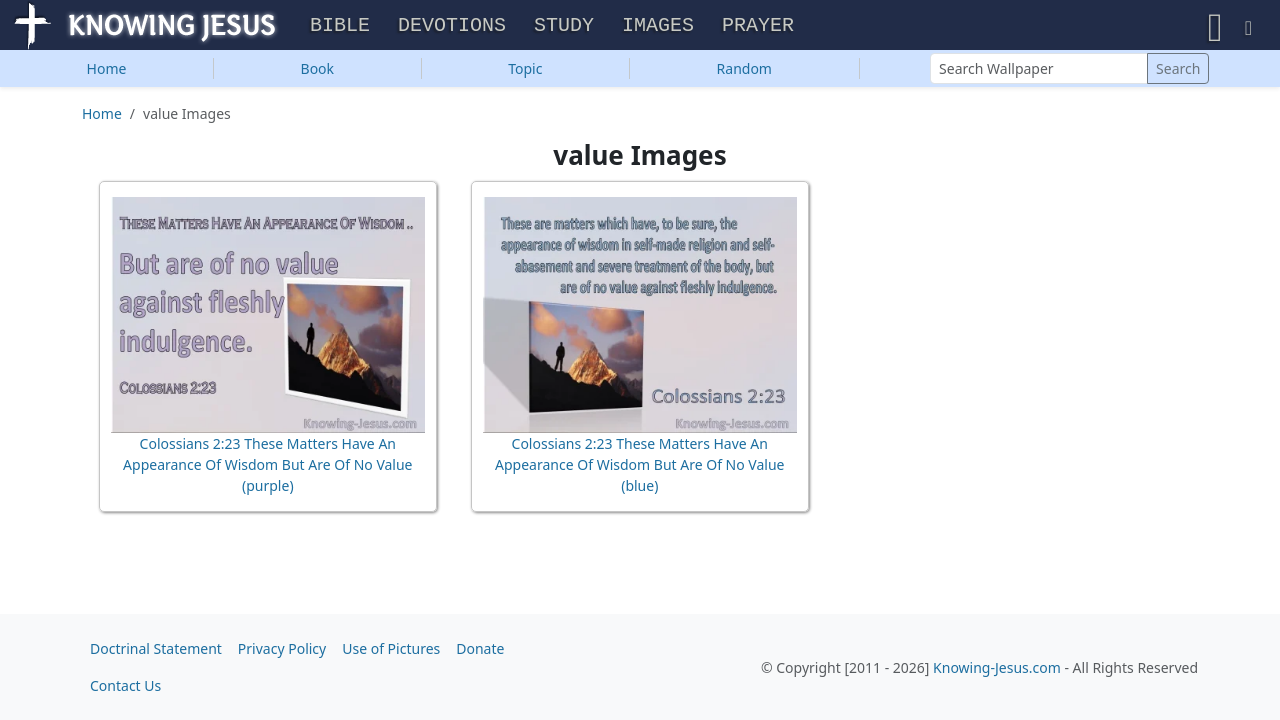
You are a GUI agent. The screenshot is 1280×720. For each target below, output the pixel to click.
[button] (1215, 27)
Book (318, 73)
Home (107, 73)
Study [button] (564, 28)
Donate (480, 648)
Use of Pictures (391, 648)
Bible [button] (340, 28)
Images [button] (658, 28)
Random (744, 73)
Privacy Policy (282, 648)
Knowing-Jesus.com (997, 667)
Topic (525, 73)
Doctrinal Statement (156, 648)
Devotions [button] (452, 28)
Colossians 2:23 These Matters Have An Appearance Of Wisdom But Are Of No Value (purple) (267, 469)
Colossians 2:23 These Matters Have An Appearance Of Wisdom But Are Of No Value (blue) (639, 469)
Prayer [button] (758, 28)
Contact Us (125, 685)
